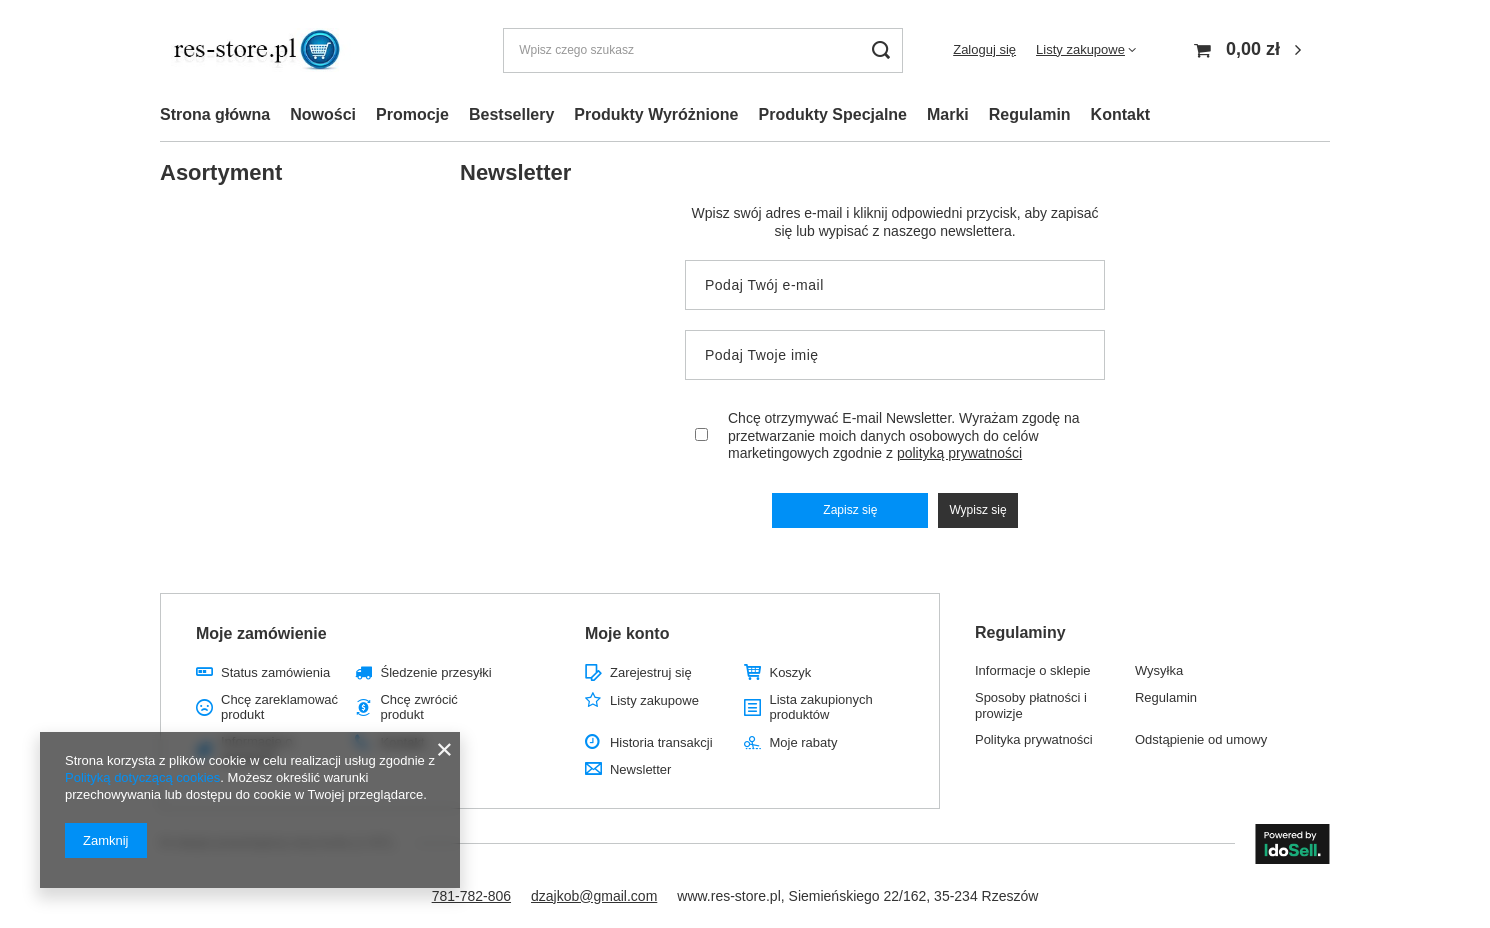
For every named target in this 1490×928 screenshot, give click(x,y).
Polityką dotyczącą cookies (142, 777)
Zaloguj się (984, 49)
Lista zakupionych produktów (820, 707)
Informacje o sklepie (1033, 670)
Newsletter (640, 769)
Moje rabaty (803, 742)
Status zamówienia (275, 672)
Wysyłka (1159, 670)
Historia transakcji (661, 742)
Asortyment (221, 172)
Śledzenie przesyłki (435, 672)
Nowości (323, 114)
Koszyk (790, 672)
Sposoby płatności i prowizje (1031, 705)
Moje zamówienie (261, 633)
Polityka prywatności (1034, 739)
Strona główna (215, 114)
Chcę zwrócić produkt (418, 707)
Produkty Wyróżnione (656, 114)
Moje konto (627, 633)
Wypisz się (977, 510)
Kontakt (1121, 114)
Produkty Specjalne (833, 114)
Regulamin (1030, 114)
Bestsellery (511, 114)
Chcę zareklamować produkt (279, 707)
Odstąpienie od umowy (1201, 739)
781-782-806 (471, 896)
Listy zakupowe (1080, 49)
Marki (948, 114)
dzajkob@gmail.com (594, 896)
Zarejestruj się (651, 672)
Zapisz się (850, 510)
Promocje (412, 114)
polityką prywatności (959, 453)
